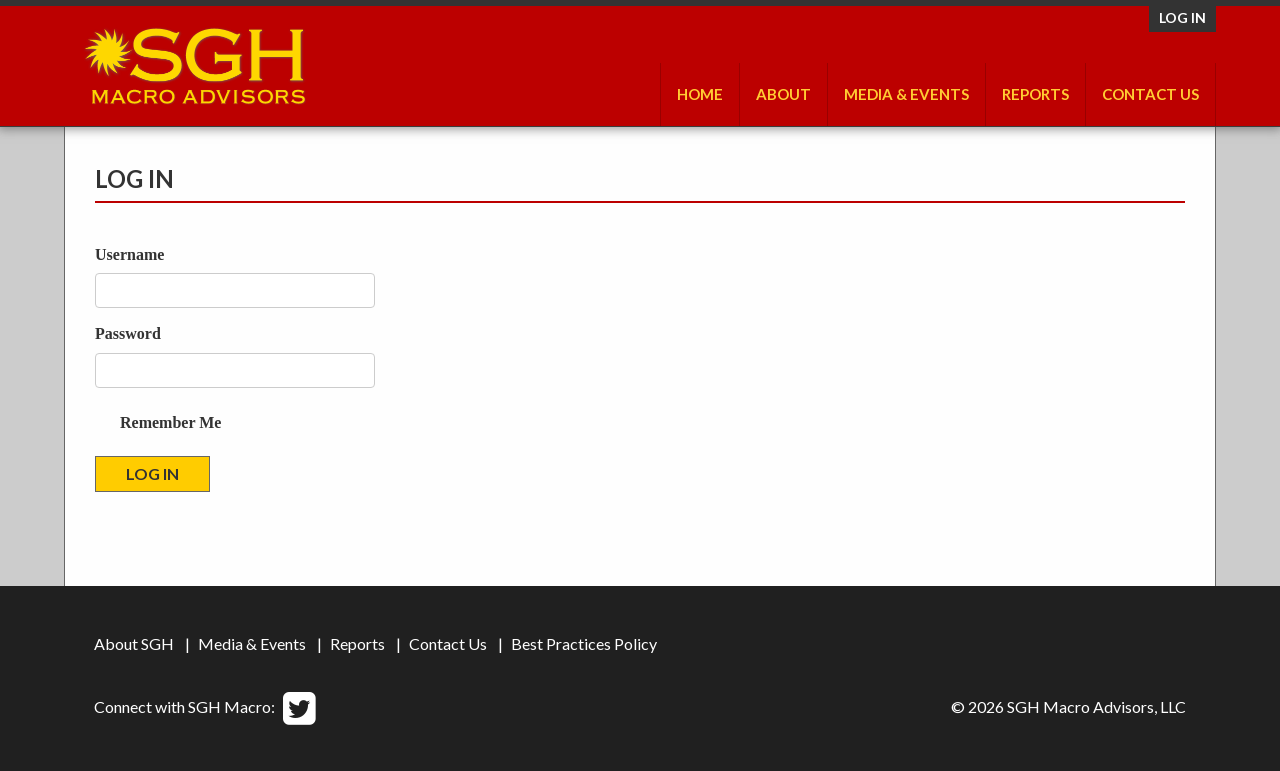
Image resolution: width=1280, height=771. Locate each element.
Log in (1182, 17)
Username (129, 254)
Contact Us (1150, 94)
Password (128, 333)
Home (700, 94)
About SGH (134, 643)
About (783, 94)
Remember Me (170, 422)
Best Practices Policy (584, 643)
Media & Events (906, 94)
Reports (1035, 94)
